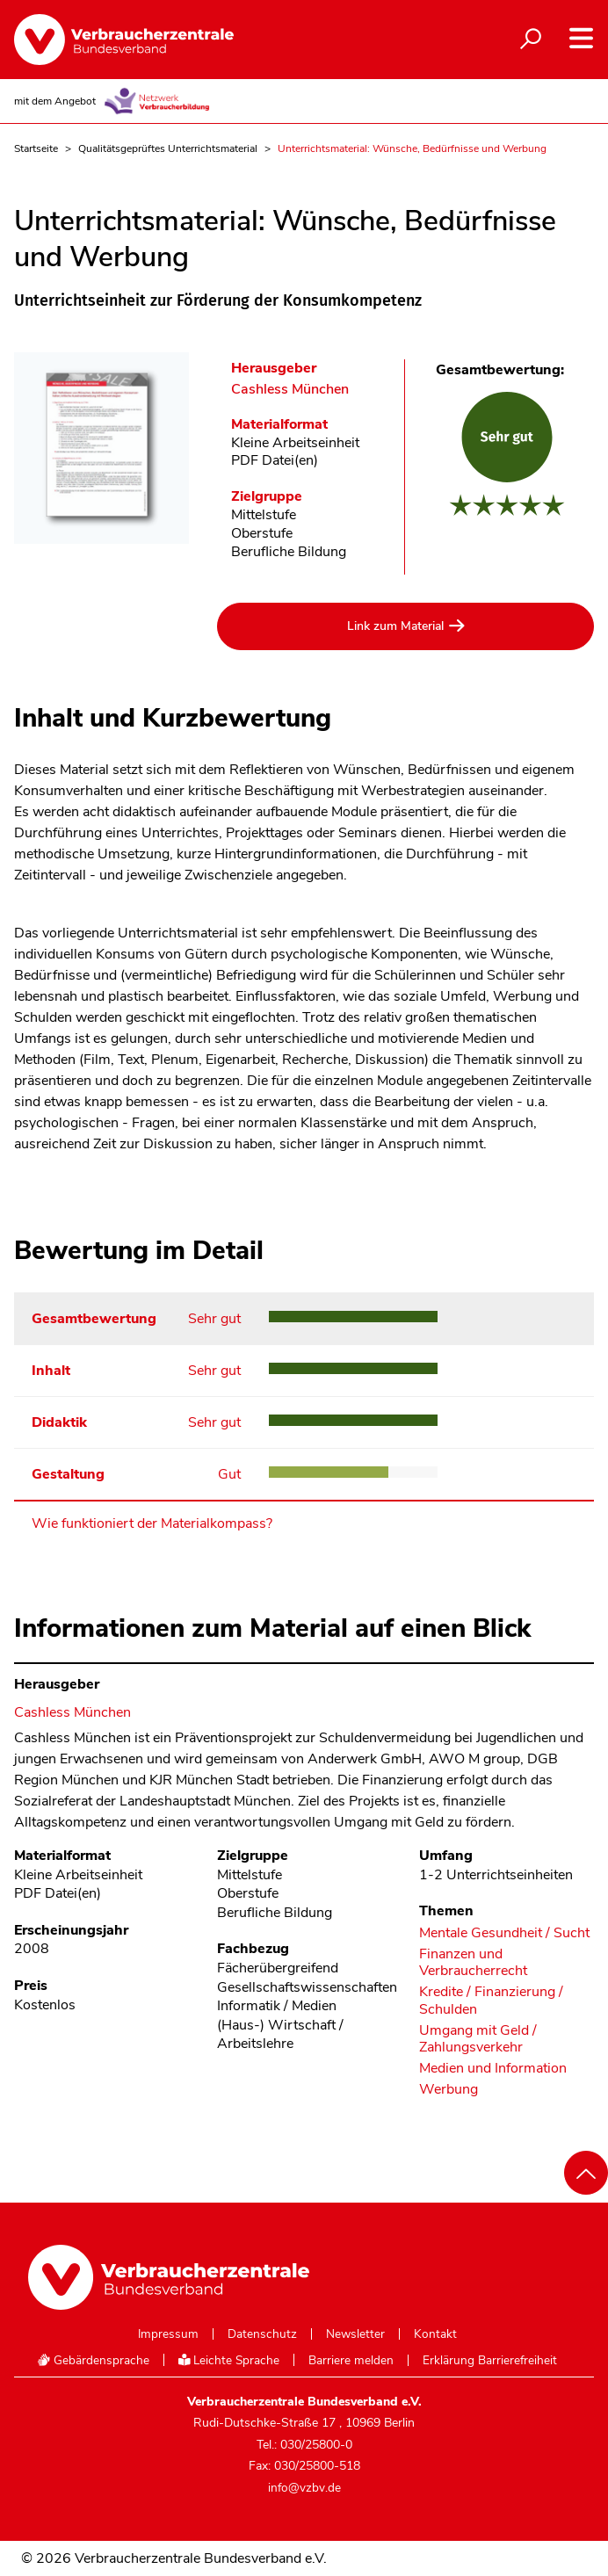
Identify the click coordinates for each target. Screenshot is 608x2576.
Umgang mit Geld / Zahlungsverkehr (478, 2039)
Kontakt (435, 2334)
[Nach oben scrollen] (586, 2173)
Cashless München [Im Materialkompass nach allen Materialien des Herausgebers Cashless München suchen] (290, 389)
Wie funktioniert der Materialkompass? (152, 1523)
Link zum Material (395, 626)
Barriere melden (351, 2361)
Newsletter (355, 2334)
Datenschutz (262, 2334)
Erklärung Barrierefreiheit (490, 2361)
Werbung (448, 2089)
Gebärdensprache (93, 2360)
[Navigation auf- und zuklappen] (581, 38)
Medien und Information (493, 2068)
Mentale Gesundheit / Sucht (504, 1933)
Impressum (168, 2334)
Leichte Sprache (229, 2360)
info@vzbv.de (304, 2487)
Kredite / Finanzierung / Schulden (491, 2000)
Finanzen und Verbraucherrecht (473, 1962)
